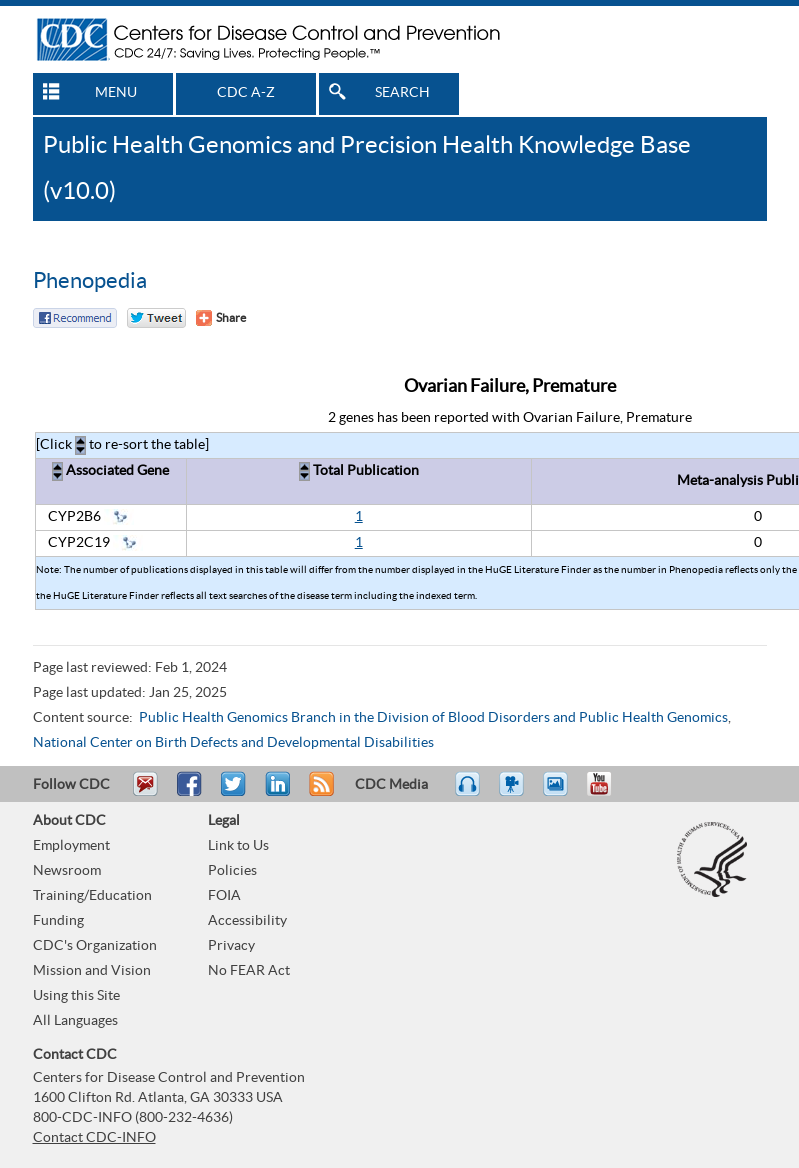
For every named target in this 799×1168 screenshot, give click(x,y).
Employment (71, 846)
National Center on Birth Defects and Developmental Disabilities (233, 743)
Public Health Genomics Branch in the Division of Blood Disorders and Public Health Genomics (433, 718)
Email (145, 793)
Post (275, 793)
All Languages (75, 1021)
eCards (560, 793)
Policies (232, 871)
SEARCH (402, 93)
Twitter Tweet (156, 318)
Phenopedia (90, 281)
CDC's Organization (95, 946)
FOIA (224, 896)
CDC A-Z (246, 93)
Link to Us (238, 846)
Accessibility (247, 921)
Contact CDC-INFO (94, 1138)
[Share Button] (221, 318)
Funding (58, 921)
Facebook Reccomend (75, 318)
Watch (514, 793)
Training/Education (92, 896)
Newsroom (67, 871)
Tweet (234, 793)
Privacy (231, 946)
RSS (319, 793)
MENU (116, 93)
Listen (468, 793)
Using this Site (76, 996)
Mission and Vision (92, 971)
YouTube (609, 793)
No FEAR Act (249, 971)
